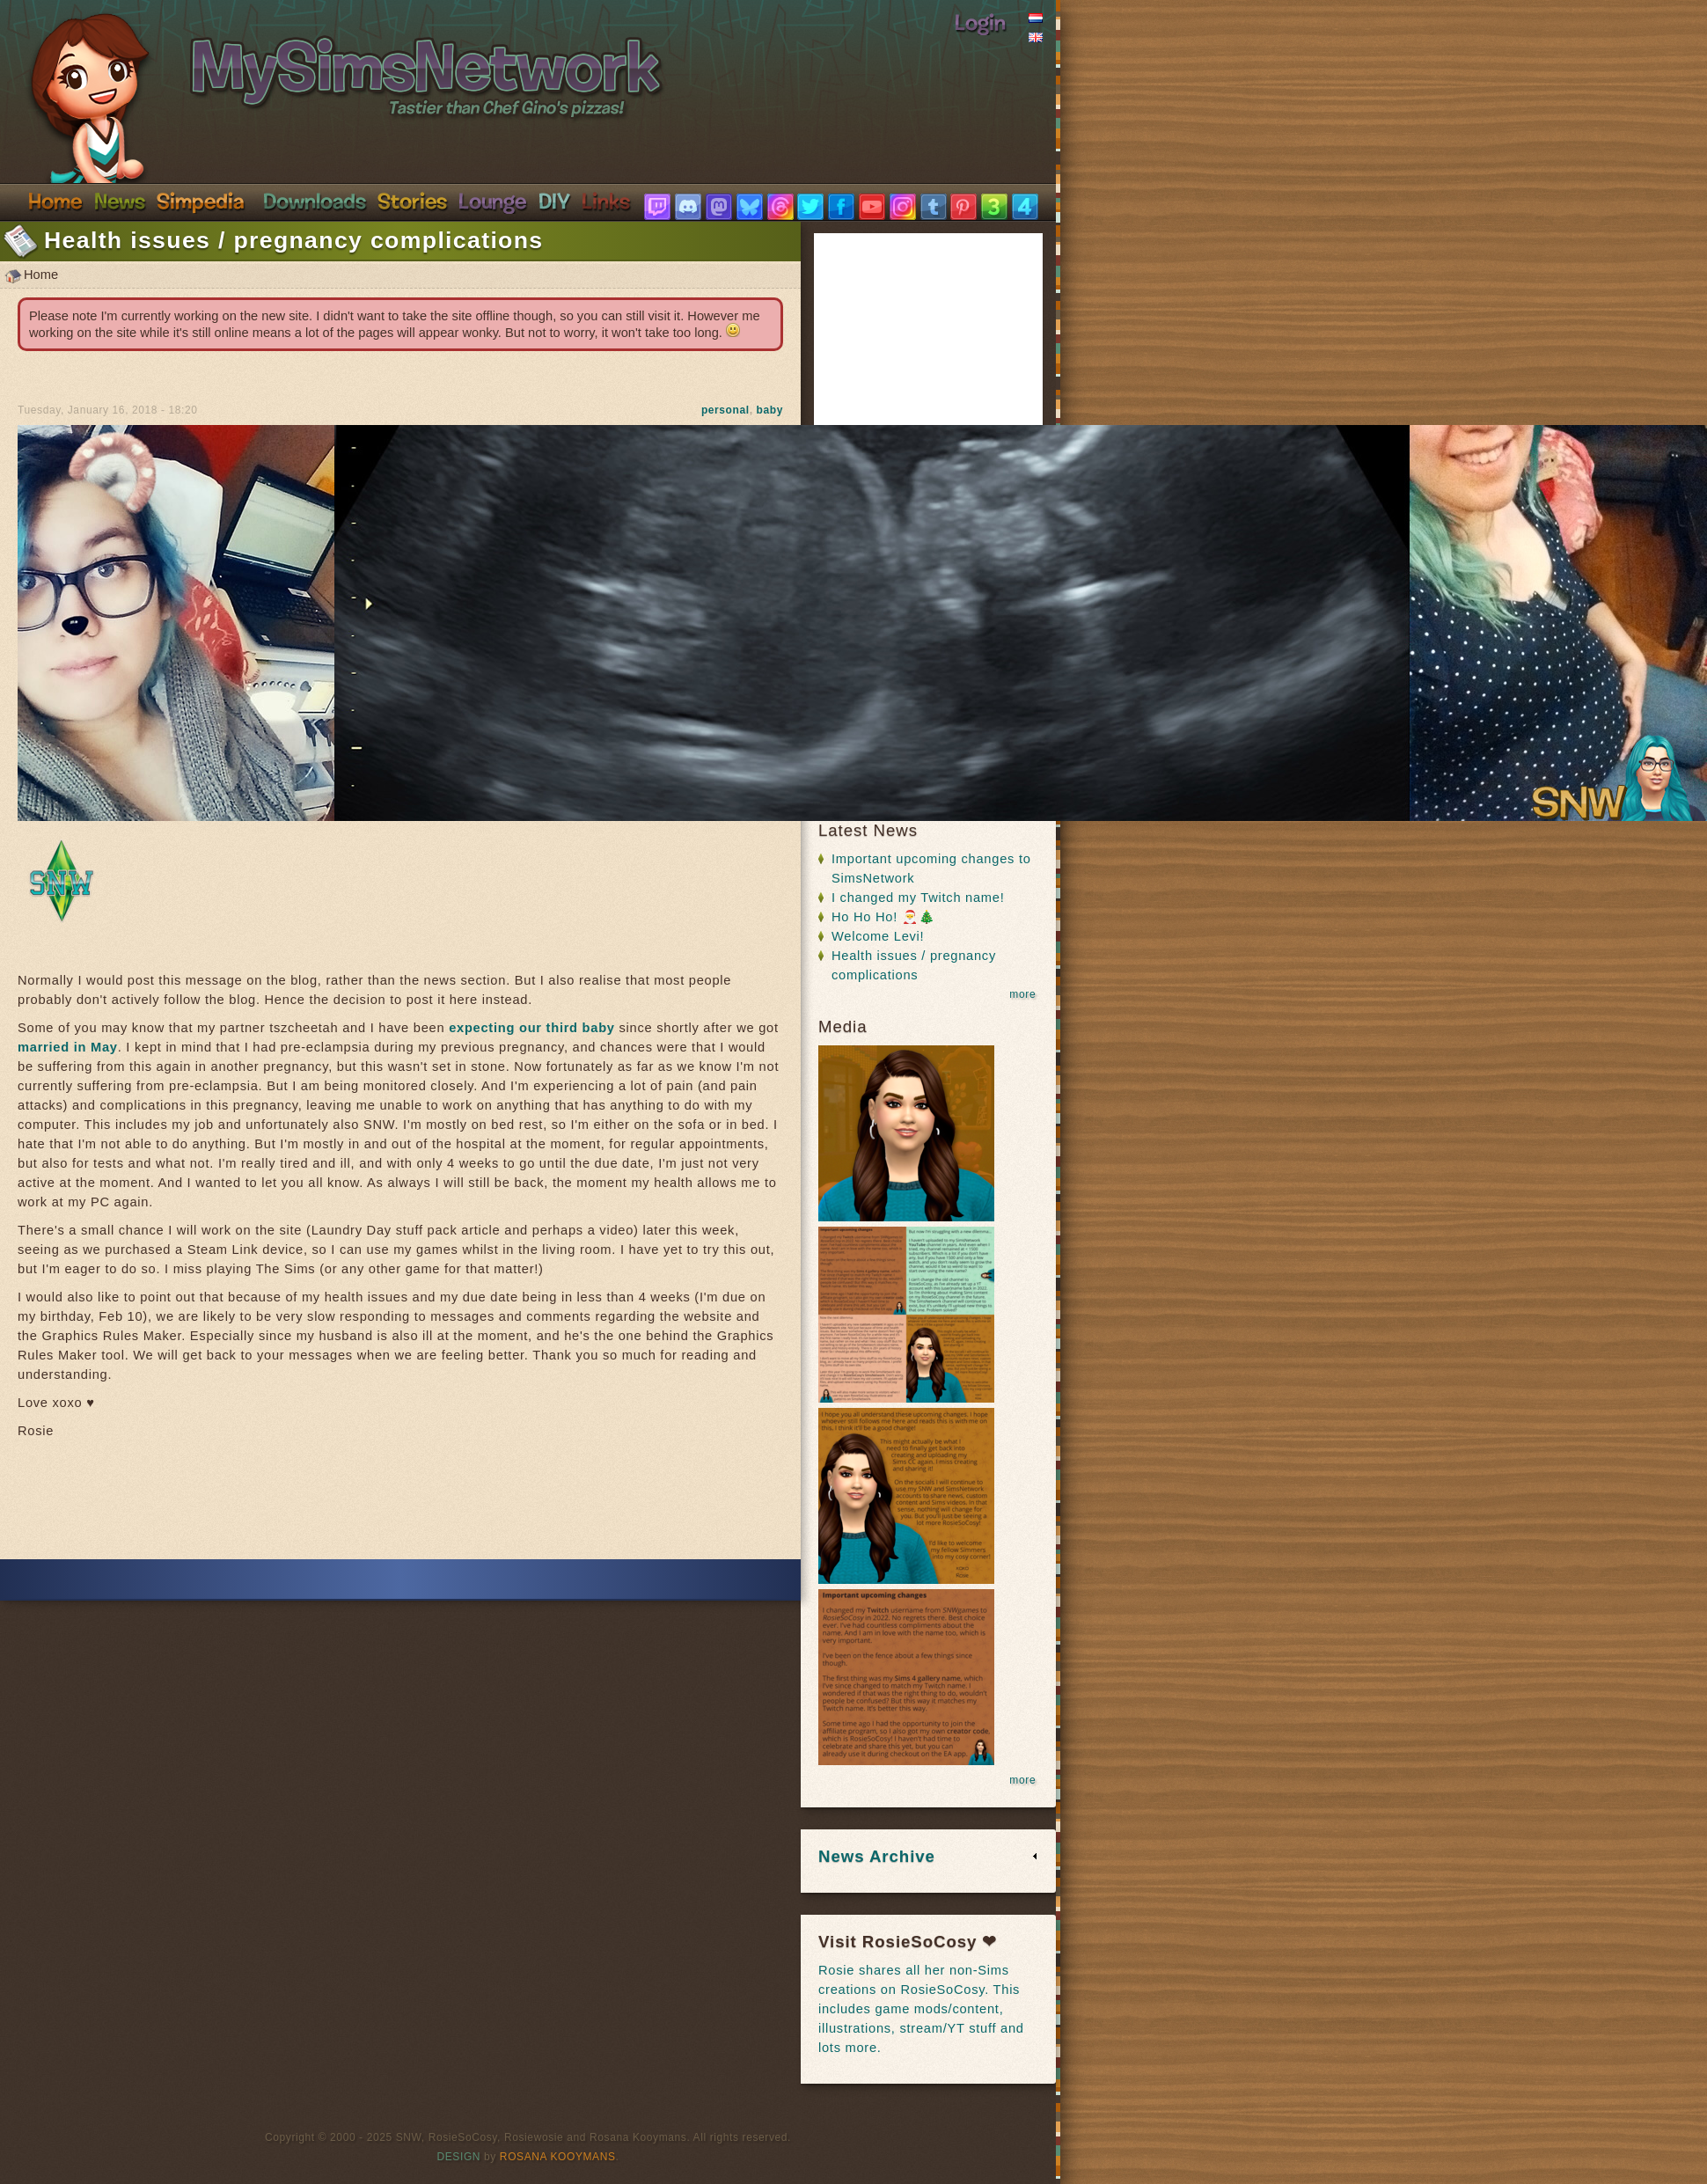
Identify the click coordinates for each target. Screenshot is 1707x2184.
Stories (412, 200)
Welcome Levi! (878, 936)
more (1022, 994)
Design (459, 2157)
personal (725, 410)
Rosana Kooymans (558, 2157)
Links (606, 200)
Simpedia (200, 200)
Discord (493, 200)
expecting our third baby (532, 1028)
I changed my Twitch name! (918, 897)
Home (55, 200)
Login (980, 22)
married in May (68, 1047)
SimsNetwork (322, 59)
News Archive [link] (876, 1856)
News (119, 200)
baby (770, 410)
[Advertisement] (400, 1506)
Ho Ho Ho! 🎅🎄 (883, 917)
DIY (554, 200)
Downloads (314, 200)
